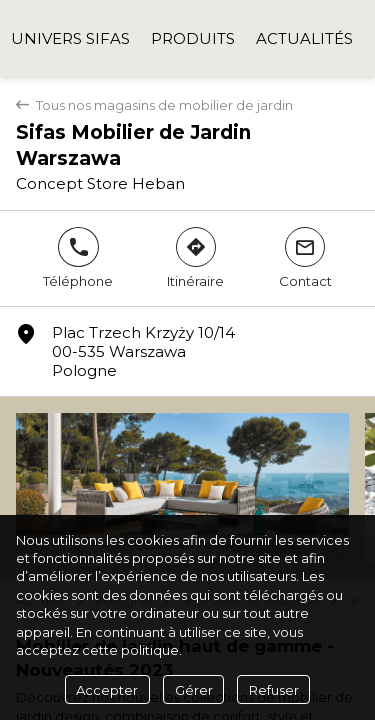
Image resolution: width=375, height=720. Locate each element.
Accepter (107, 690)
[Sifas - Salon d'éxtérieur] (182, 488)
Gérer (194, 690)
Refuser (274, 690)
